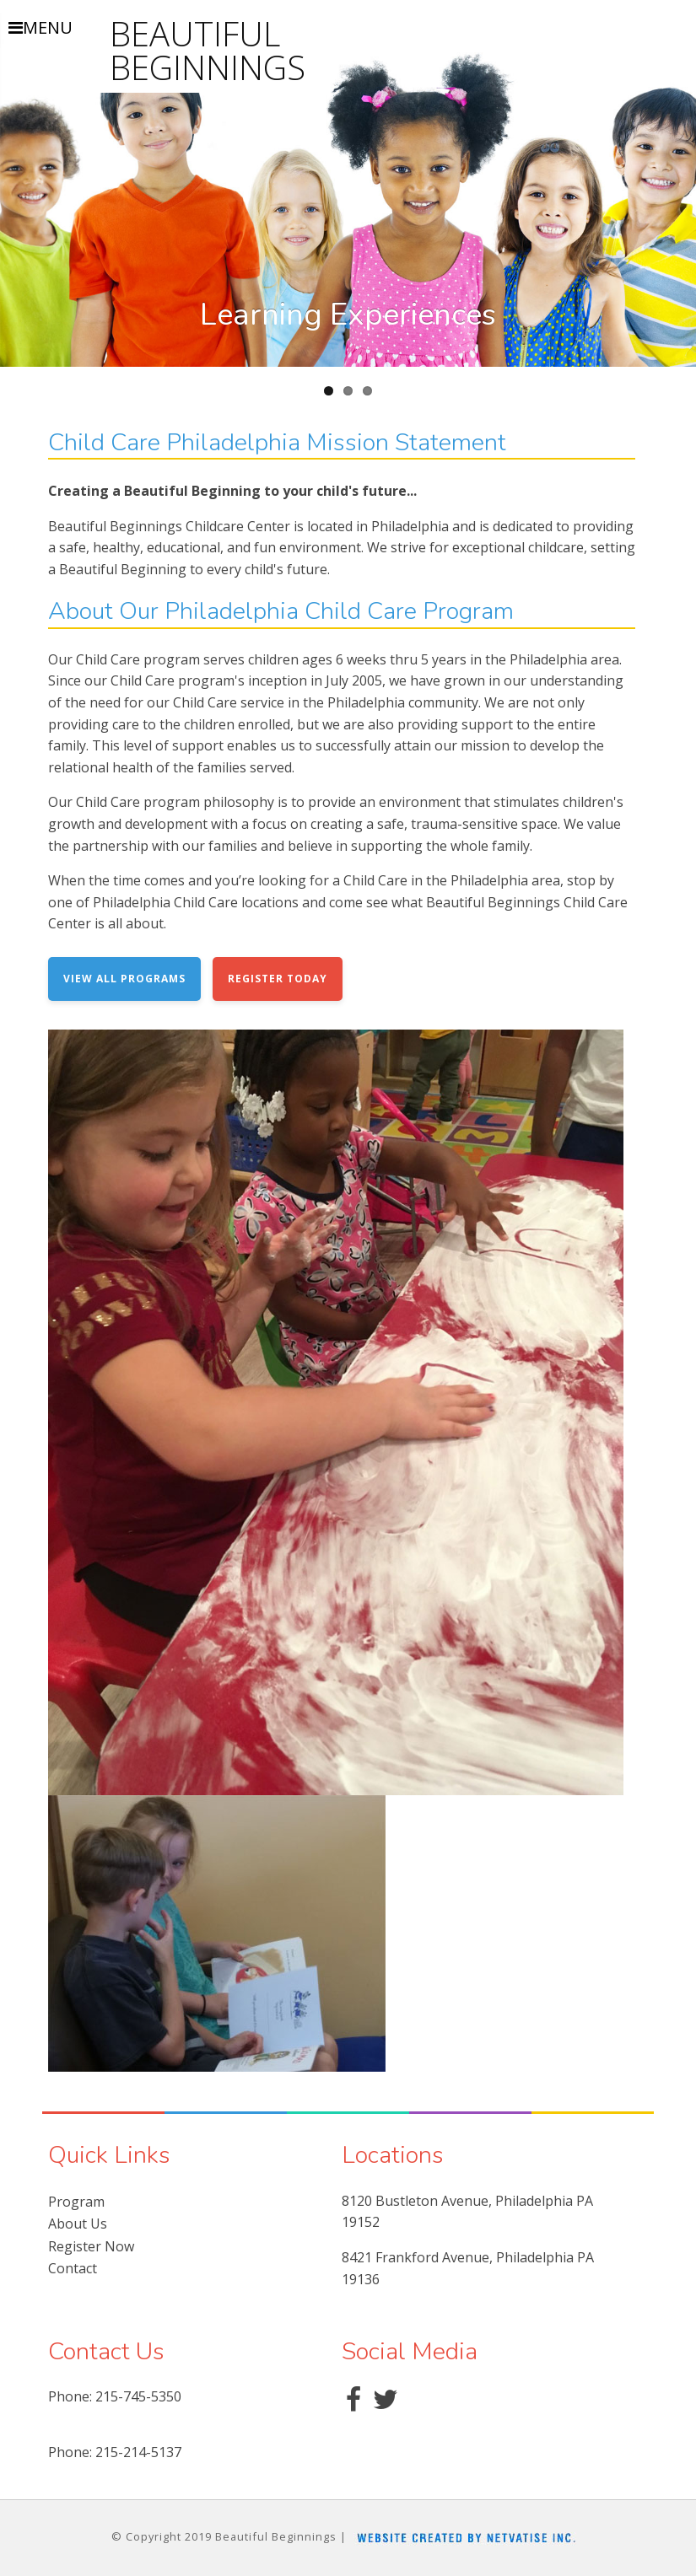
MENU (40, 28)
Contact (72, 2268)
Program (76, 2201)
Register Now (91, 2246)
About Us (77, 2223)
